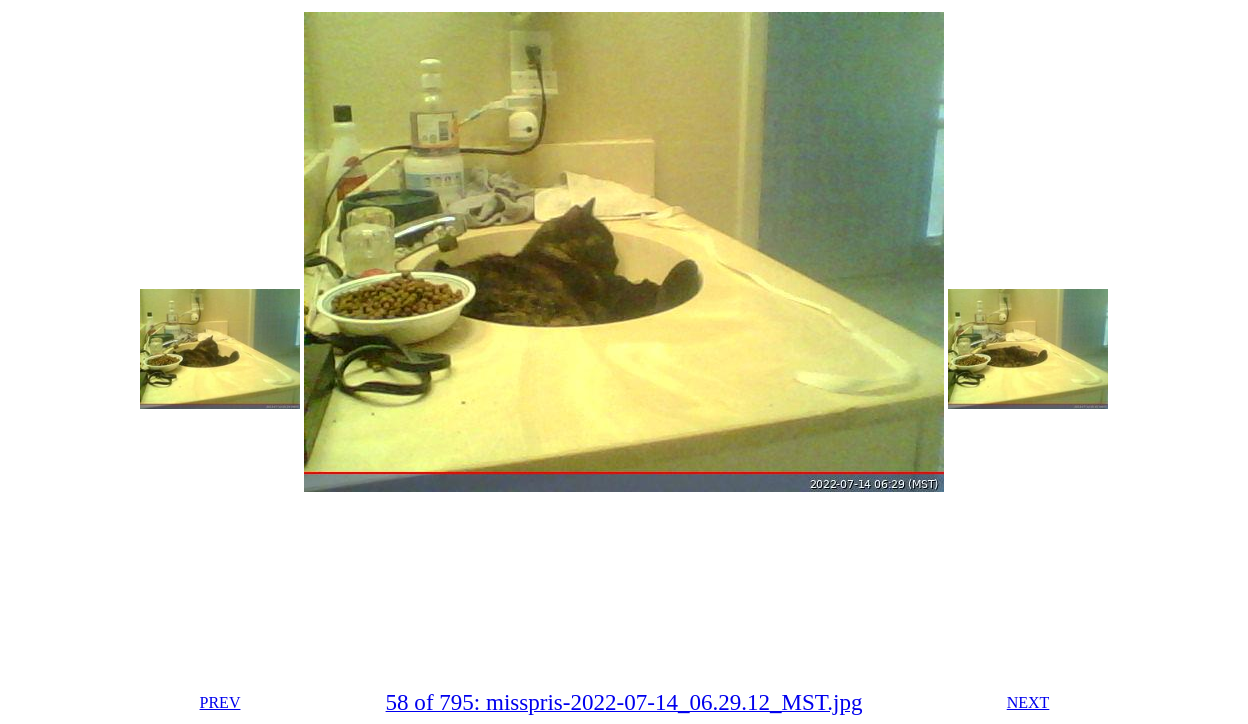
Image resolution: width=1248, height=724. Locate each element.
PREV (220, 702)
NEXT (1028, 702)
